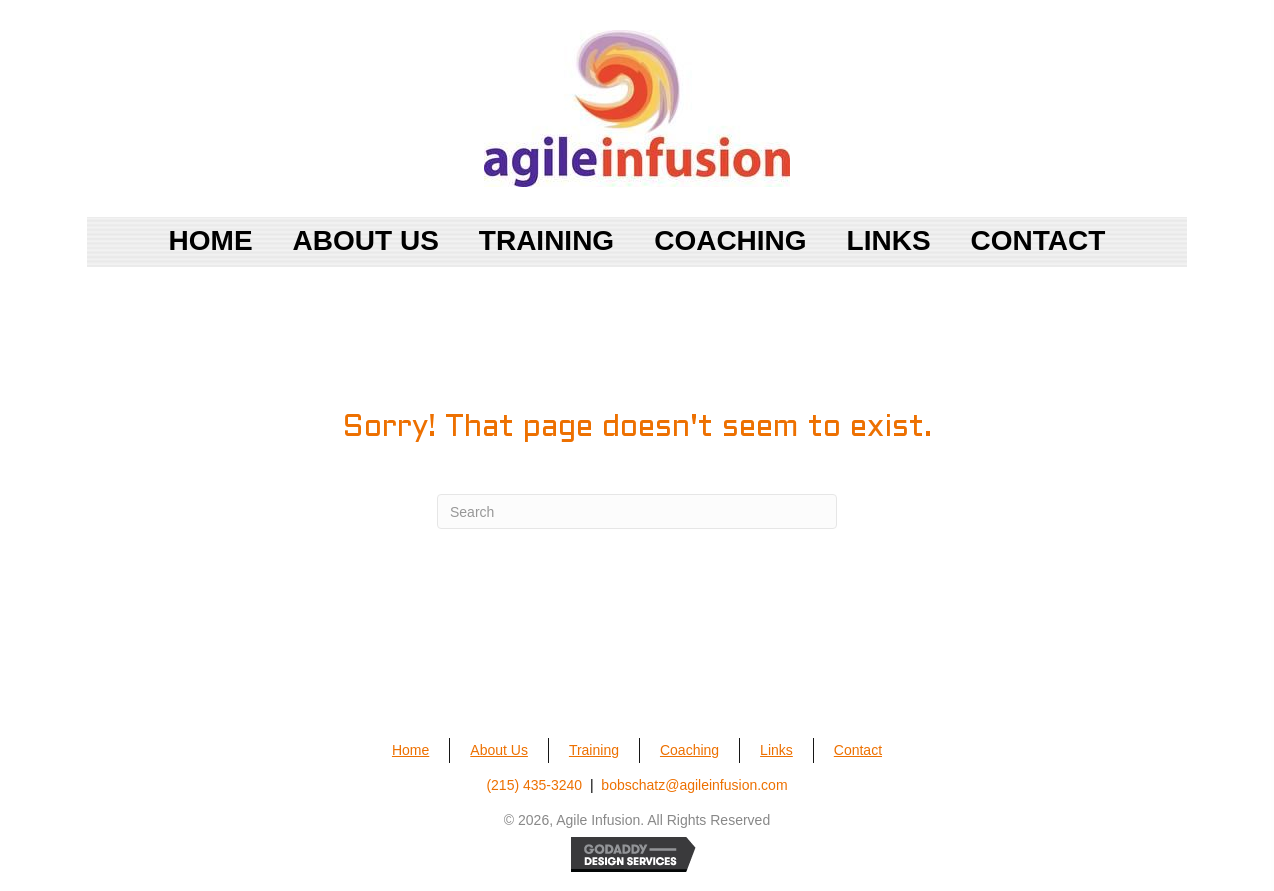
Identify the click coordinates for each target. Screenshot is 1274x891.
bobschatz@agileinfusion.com (694, 785)
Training (594, 750)
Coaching (689, 750)
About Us (499, 750)
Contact (858, 750)
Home (410, 750)
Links (776, 750)
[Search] (637, 511)
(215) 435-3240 (534, 785)
